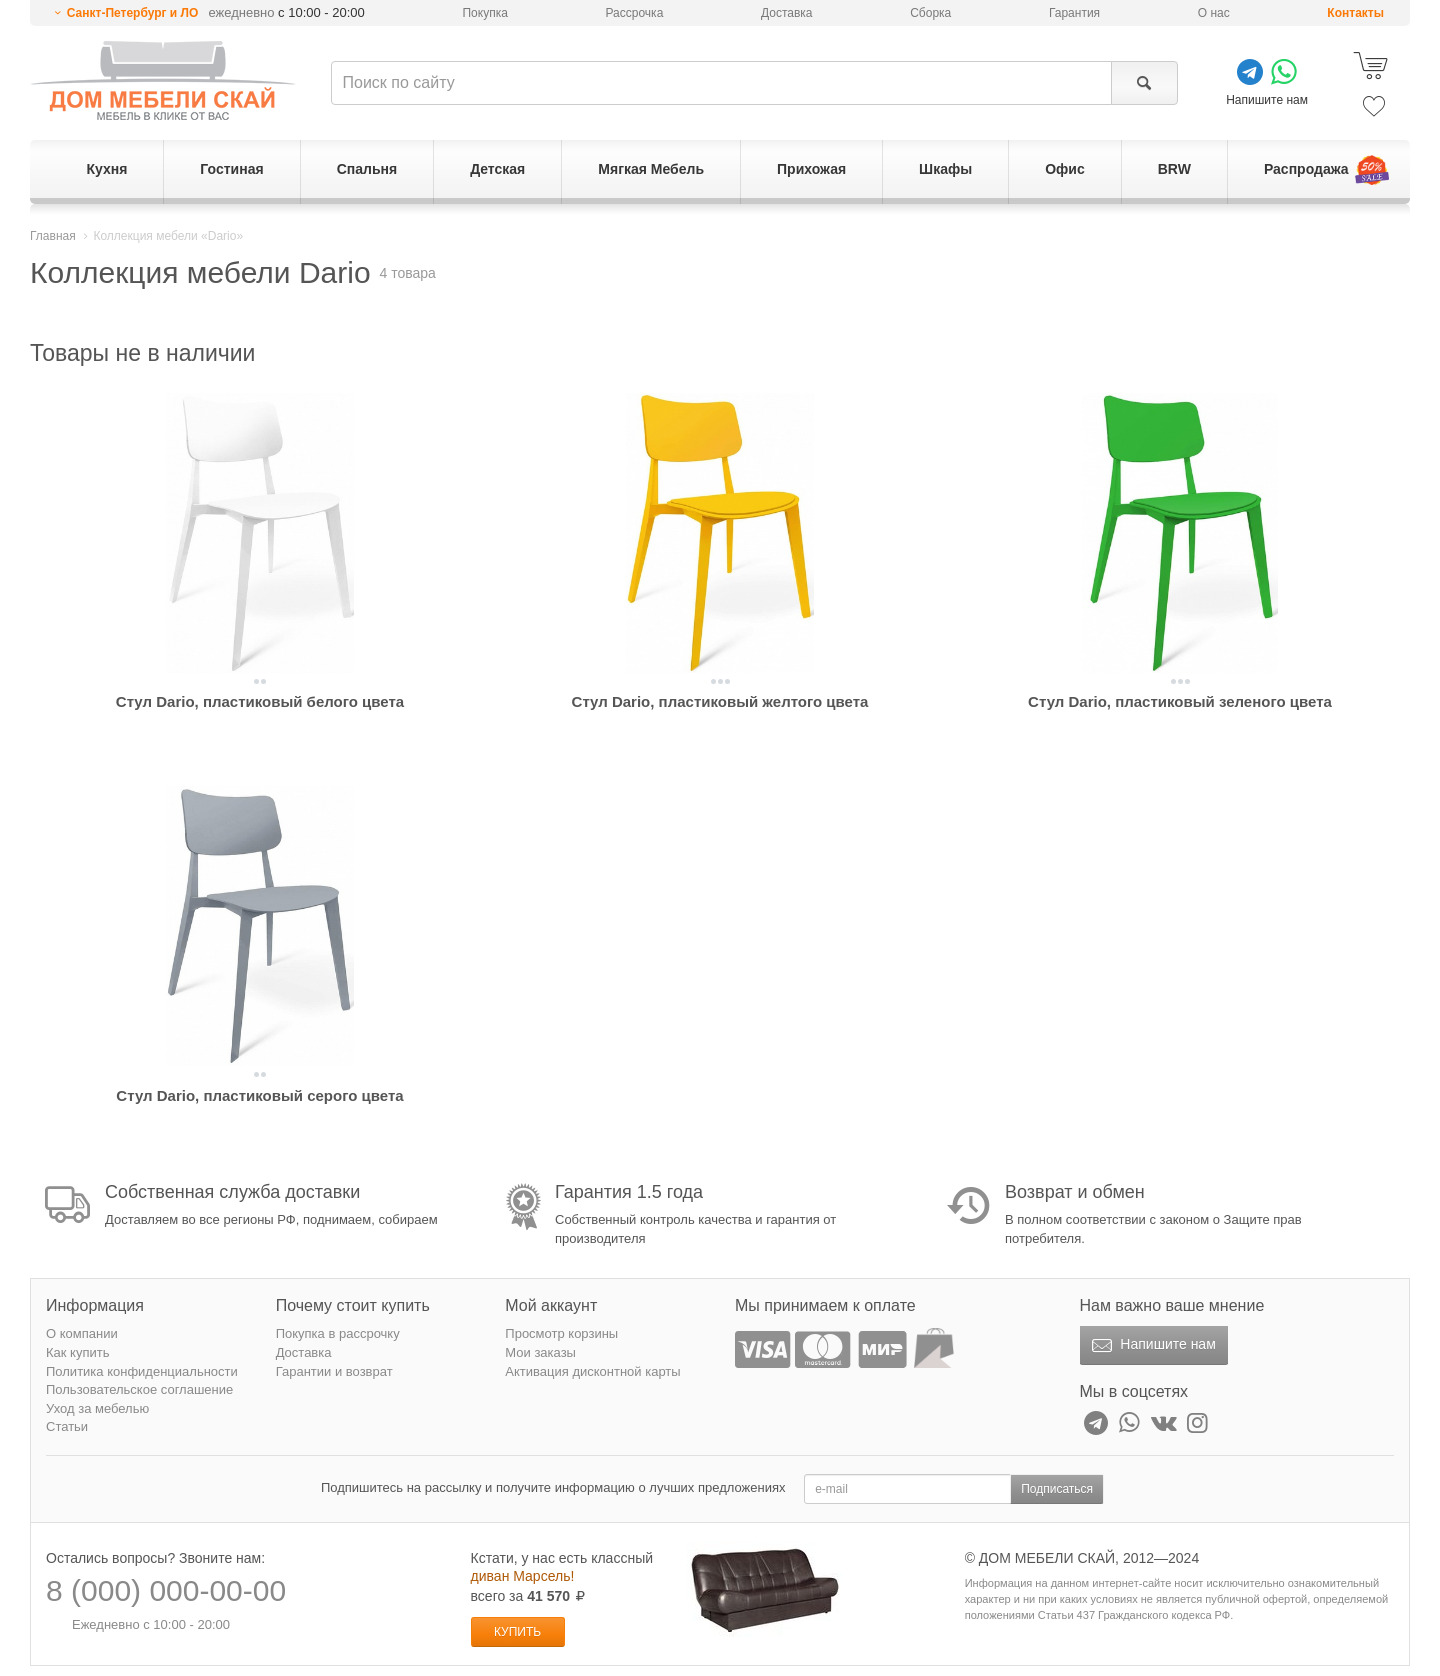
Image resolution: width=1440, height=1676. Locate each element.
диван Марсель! (523, 1576)
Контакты (1355, 13)
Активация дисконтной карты (592, 1371)
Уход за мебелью (97, 1408)
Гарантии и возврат (334, 1371)
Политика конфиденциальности (142, 1371)
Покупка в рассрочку (338, 1333)
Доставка (787, 13)
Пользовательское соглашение (139, 1389)
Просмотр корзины (561, 1333)
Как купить (77, 1352)
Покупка (484, 13)
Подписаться (1057, 1489)
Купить (517, 1632)
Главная (53, 236)
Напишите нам (1151, 1346)
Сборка (930, 13)
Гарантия (1074, 13)
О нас (1214, 13)
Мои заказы (540, 1352)
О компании (82, 1333)
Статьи (67, 1426)
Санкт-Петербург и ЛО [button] (133, 13)
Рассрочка (635, 13)
